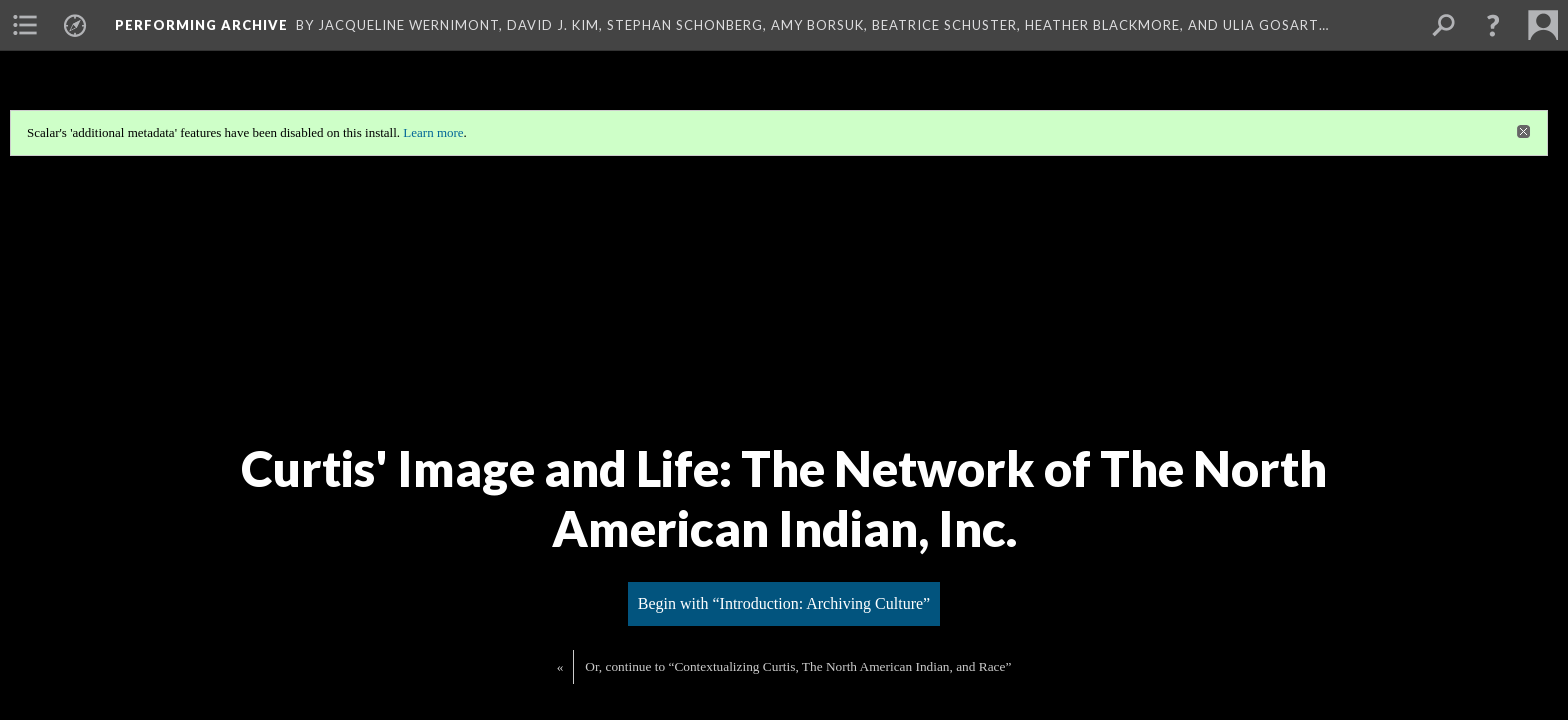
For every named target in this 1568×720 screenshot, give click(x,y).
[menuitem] (25, 25)
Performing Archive (201, 25)
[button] (1493, 25)
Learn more (433, 132)
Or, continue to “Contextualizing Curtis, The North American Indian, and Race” (798, 666)
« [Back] (560, 666)
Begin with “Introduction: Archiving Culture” (784, 603)
